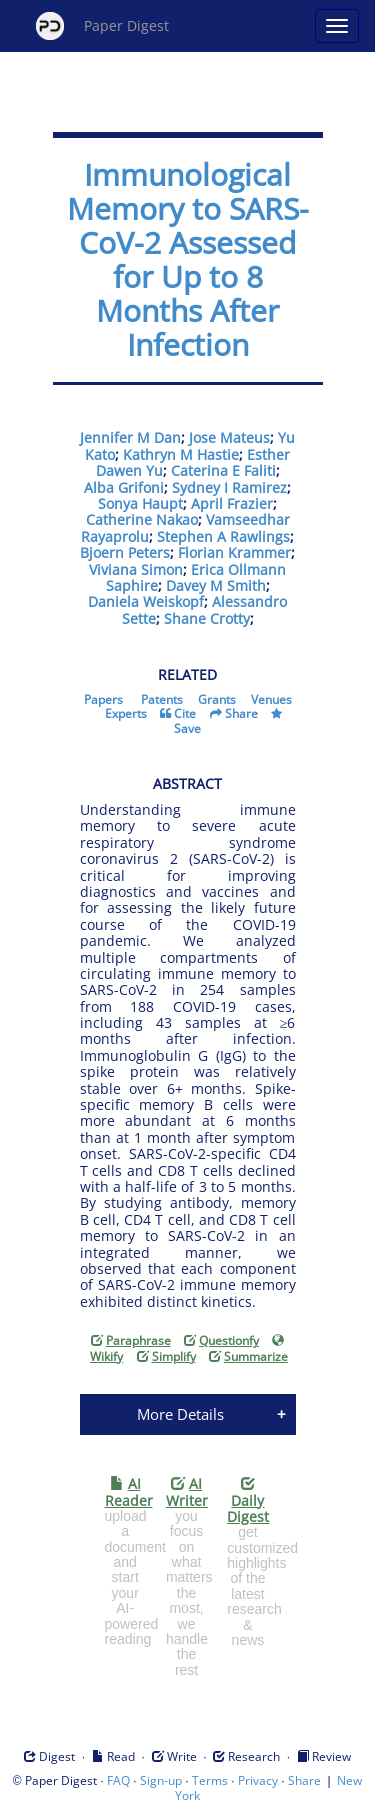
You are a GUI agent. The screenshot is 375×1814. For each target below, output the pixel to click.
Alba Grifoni (124, 487)
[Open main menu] (337, 26)
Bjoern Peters (125, 552)
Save (187, 728)
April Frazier (232, 503)
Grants (217, 699)
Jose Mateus (229, 437)
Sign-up (161, 1780)
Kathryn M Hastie (181, 454)
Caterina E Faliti (223, 470)
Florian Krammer (234, 552)
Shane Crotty (207, 618)
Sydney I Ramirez (229, 487)
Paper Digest (102, 26)
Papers (103, 699)
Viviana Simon (136, 569)
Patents (162, 699)
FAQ (118, 1780)
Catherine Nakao (142, 519)
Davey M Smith (216, 585)
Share (241, 713)
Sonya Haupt (140, 503)
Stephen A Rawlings (223, 536)
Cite (185, 713)
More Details (180, 1414)
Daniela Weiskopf (146, 601)
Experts (126, 713)
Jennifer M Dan (130, 437)
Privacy (258, 1780)
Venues (271, 699)
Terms (210, 1780)
